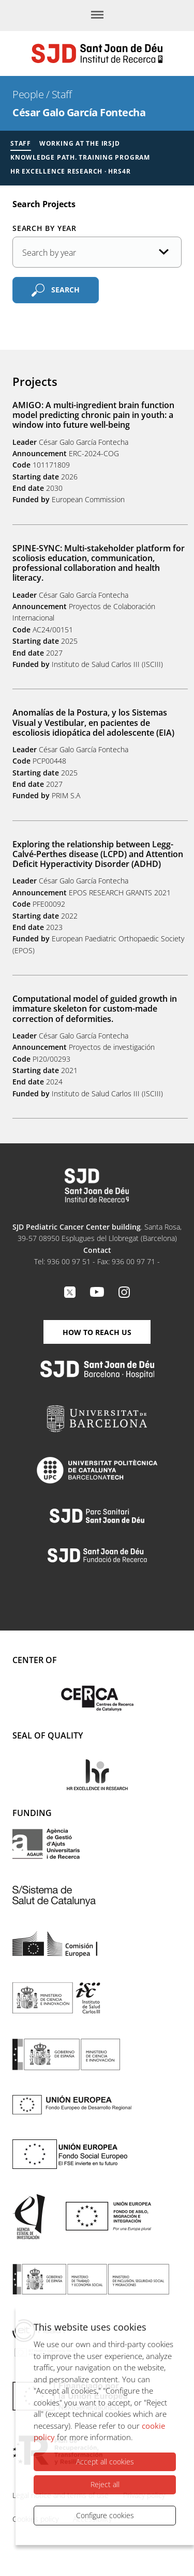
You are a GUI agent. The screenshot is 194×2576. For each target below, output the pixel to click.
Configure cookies (105, 2515)
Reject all (105, 2484)
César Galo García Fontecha (78, 112)
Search (65, 289)
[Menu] (97, 15)
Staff (62, 94)
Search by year (44, 228)
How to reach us (97, 1332)
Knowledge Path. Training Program (80, 157)
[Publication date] (97, 252)
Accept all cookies (105, 2461)
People (27, 94)
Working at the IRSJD (79, 143)
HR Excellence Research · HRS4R (70, 171)
